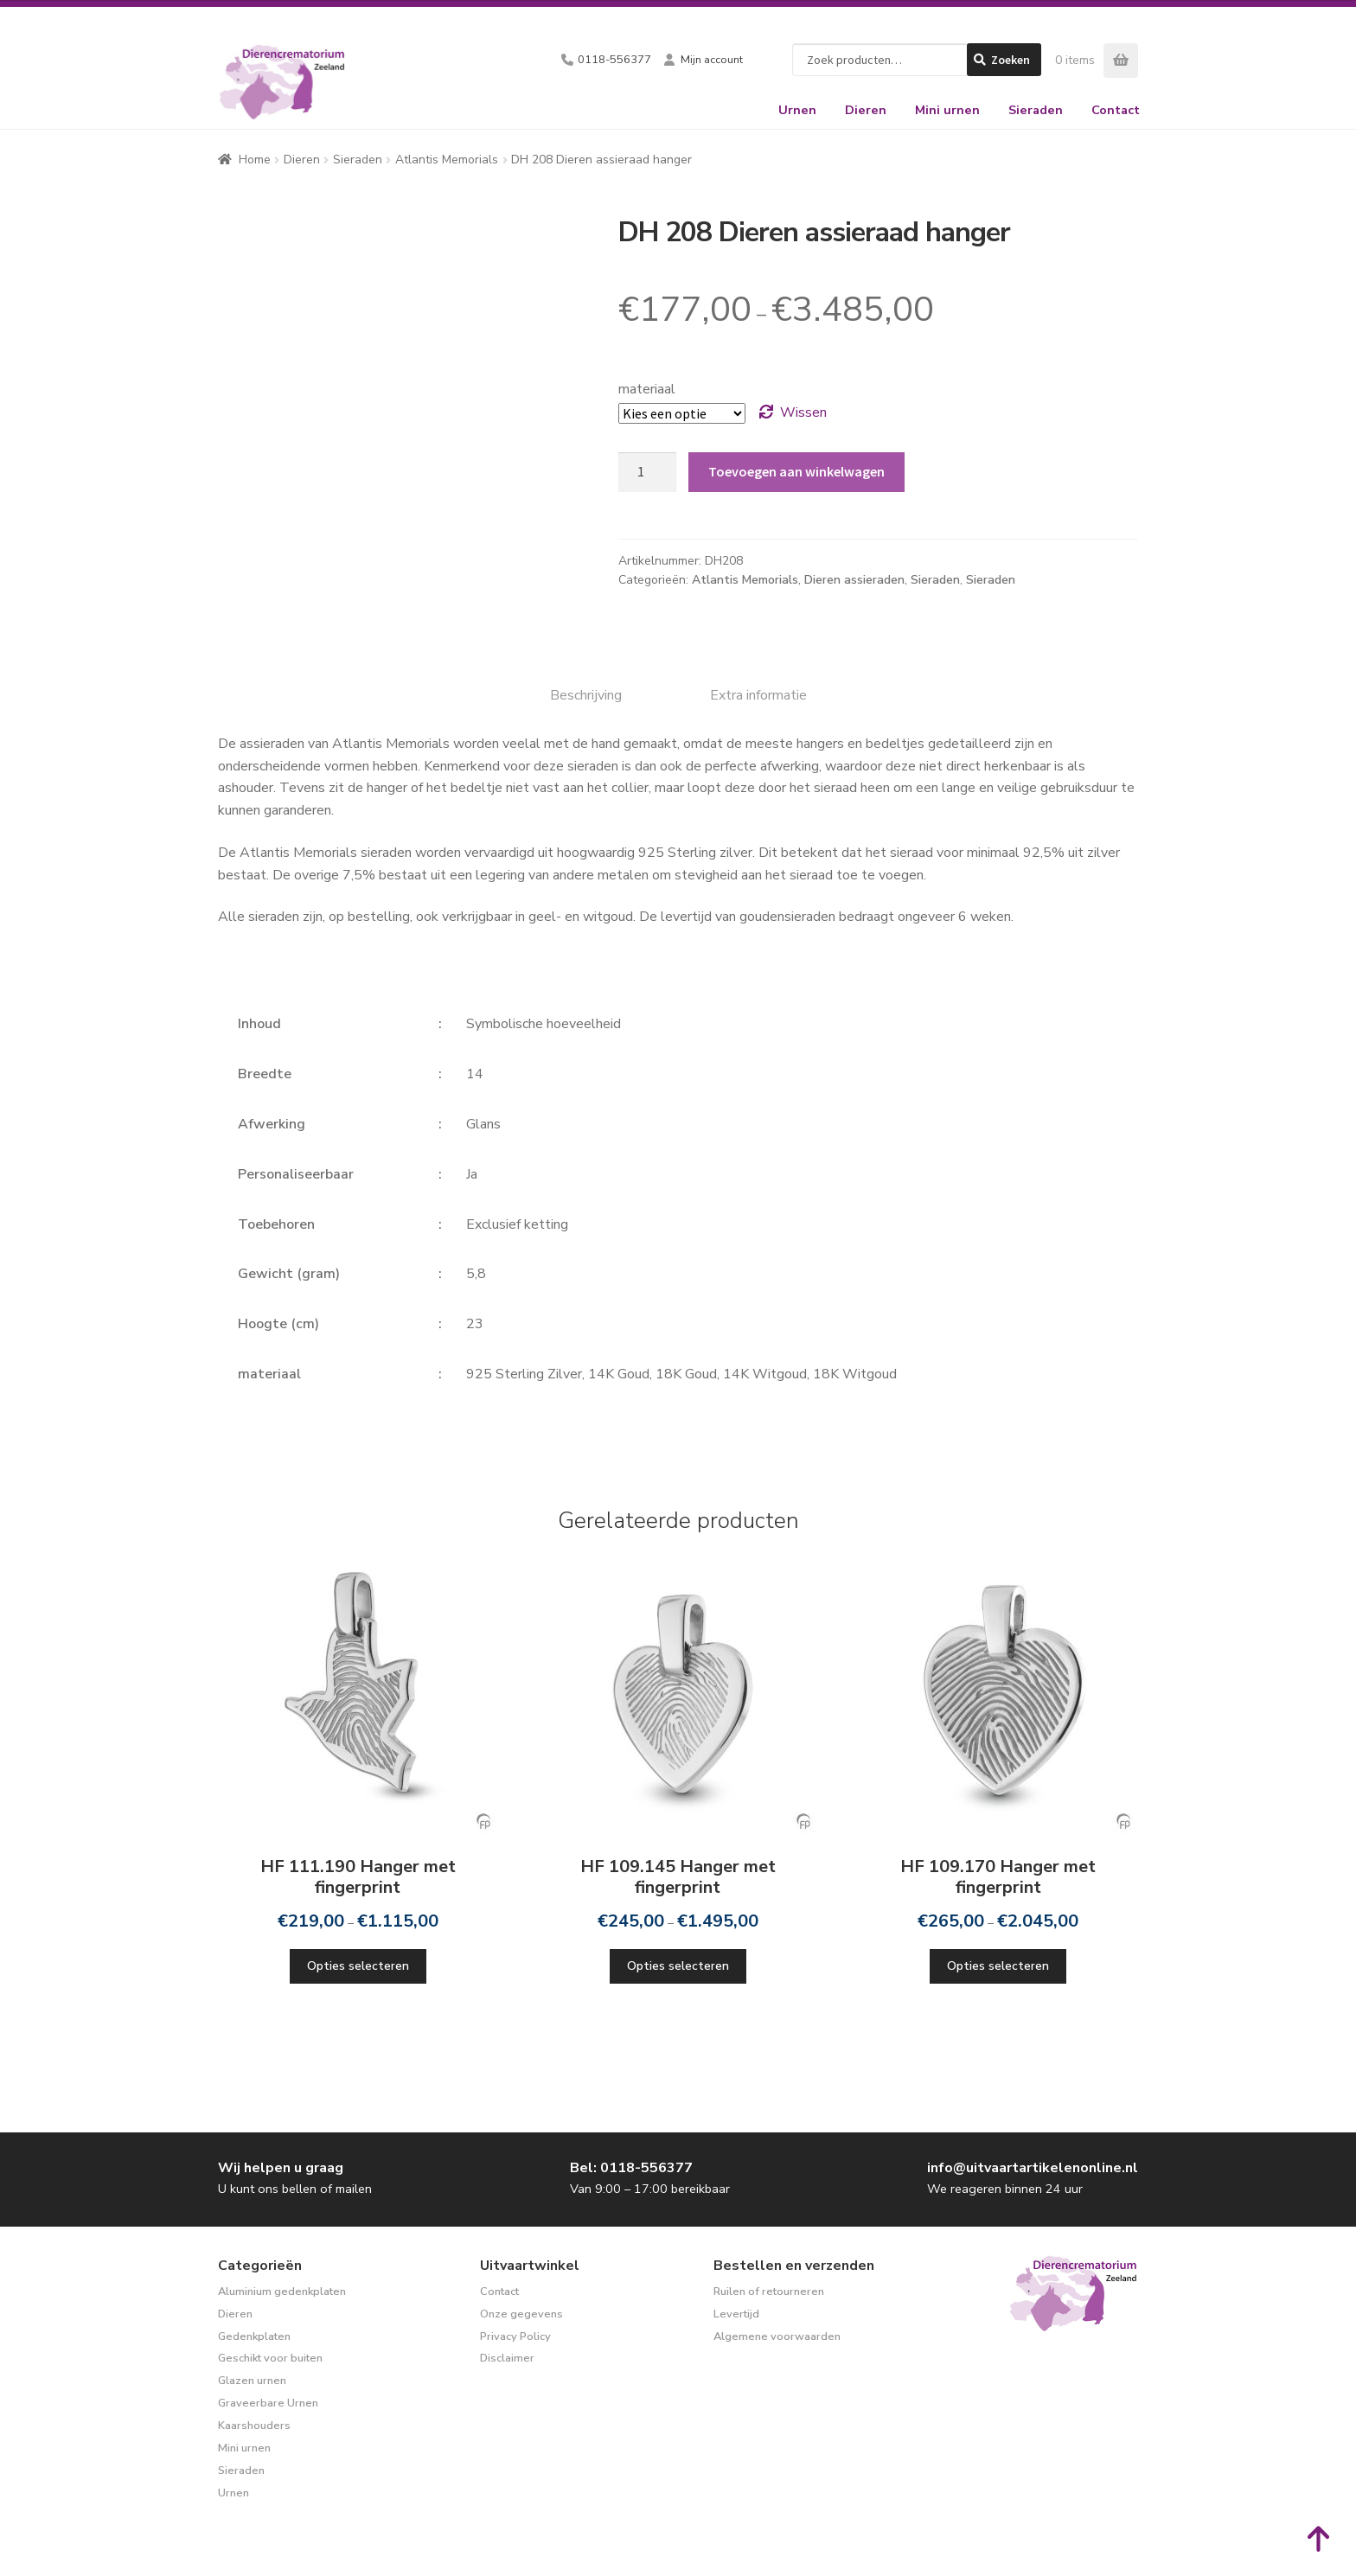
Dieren (865, 109)
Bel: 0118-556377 (631, 2167)
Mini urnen (947, 109)
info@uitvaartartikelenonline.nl (1032, 2167)
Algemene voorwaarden (777, 2336)
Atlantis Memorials (446, 159)
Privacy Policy (515, 2336)
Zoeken (1010, 59)
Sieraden (1035, 109)
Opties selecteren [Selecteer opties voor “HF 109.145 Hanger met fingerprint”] (678, 1966)
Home (255, 159)
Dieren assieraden (854, 580)
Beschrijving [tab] (586, 695)
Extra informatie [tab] (758, 695)
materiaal (646, 389)
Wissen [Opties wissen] (803, 412)
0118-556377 (614, 59)
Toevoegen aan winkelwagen (796, 471)
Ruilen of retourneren (768, 2291)
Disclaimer (507, 2358)
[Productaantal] (647, 472)
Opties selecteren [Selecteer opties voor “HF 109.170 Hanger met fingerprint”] (998, 1966)
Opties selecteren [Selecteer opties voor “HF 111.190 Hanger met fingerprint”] (358, 1966)
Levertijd (736, 2314)
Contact (1115, 109)
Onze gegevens (521, 2314)
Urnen (797, 109)
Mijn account (712, 59)
